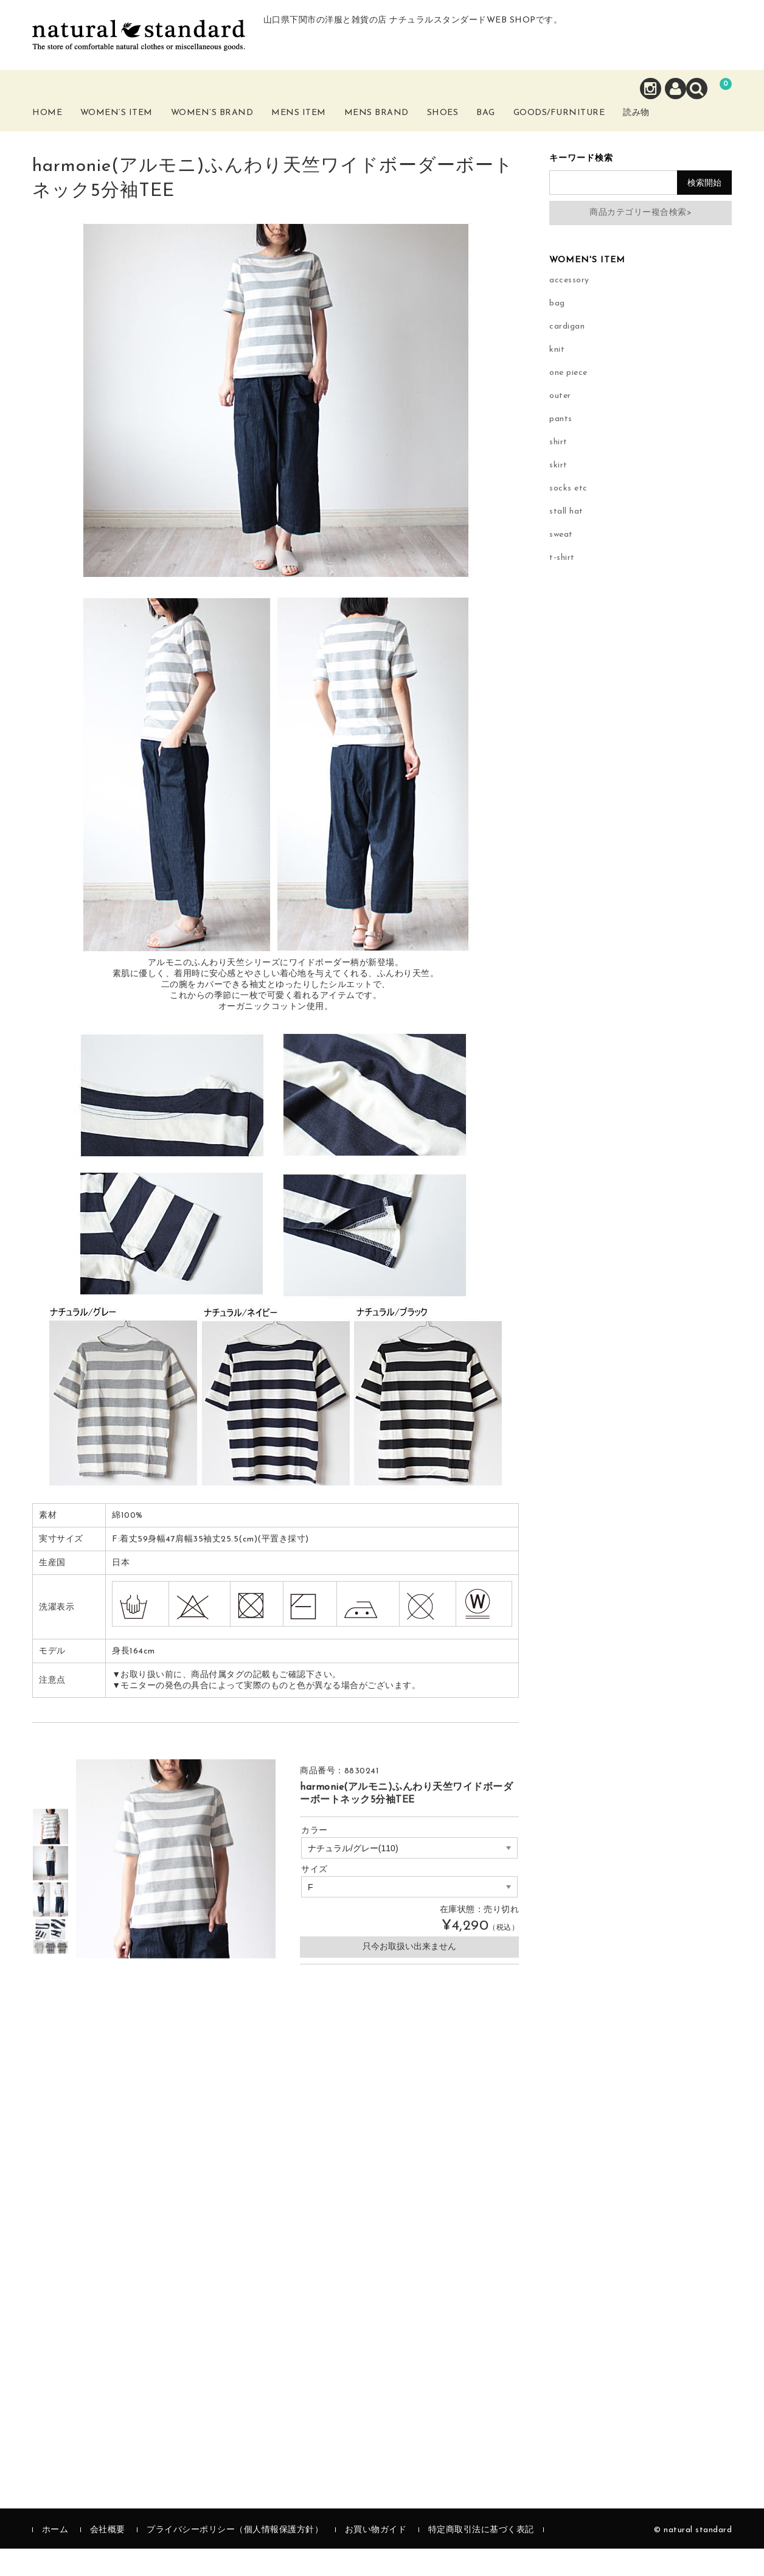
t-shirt (562, 585)
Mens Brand (405, 132)
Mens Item (324, 132)
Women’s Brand (235, 132)
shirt (558, 469)
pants (560, 446)
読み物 (707, 132)
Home (61, 126)
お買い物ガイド (376, 2557)
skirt (558, 492)
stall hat (566, 538)
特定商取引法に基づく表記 (481, 2557)
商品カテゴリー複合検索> (640, 240)
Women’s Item (137, 132)
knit (556, 377)
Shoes (478, 126)
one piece (568, 400)
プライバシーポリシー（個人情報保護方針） (235, 2557)
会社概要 (107, 2557)
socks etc (568, 515)
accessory (569, 307)
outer (560, 423)
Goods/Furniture (619, 126)
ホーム (55, 2557)
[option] (50, 1853)
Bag (530, 126)
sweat (561, 562)
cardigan (567, 353)
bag (557, 330)
